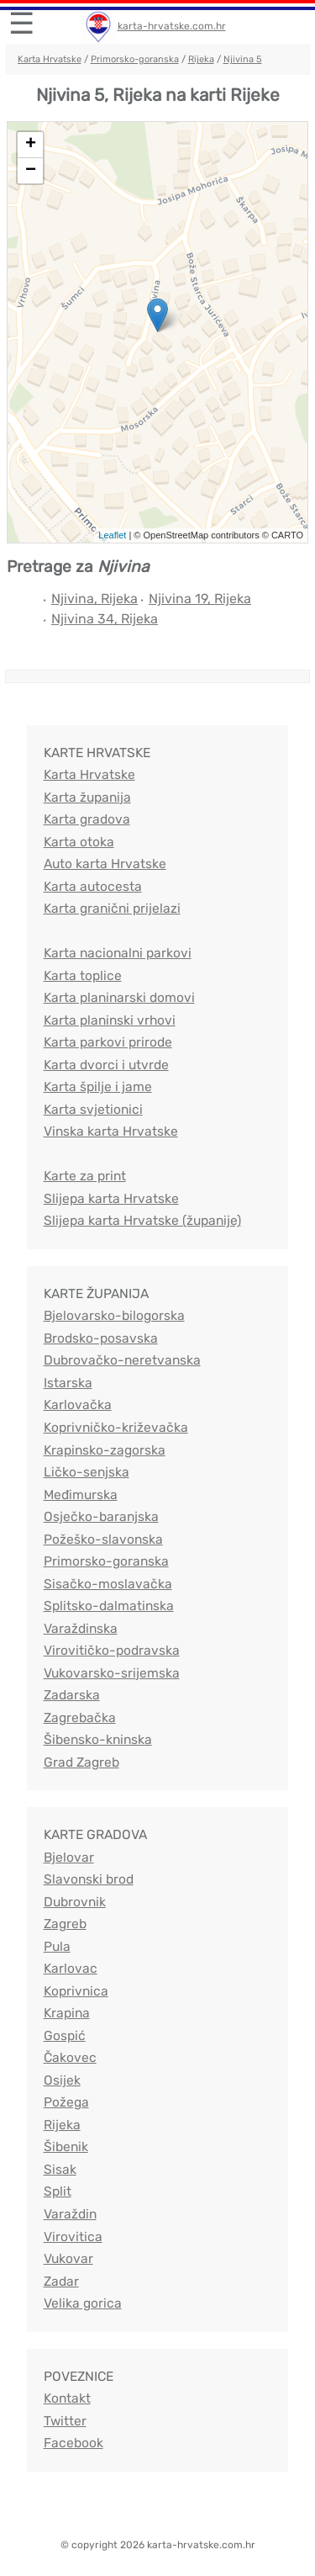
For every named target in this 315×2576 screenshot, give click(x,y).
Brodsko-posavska (101, 1338)
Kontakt (67, 2398)
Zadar (61, 2281)
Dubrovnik (75, 1902)
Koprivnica (76, 1991)
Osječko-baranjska (101, 1516)
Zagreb (65, 1924)
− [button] (30, 170)
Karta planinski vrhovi (110, 1020)
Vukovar (68, 2258)
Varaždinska (81, 1628)
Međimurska (81, 1495)
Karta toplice (83, 975)
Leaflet (112, 535)
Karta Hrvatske (49, 59)
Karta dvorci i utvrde (106, 1065)
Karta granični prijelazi (112, 908)
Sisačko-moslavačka (108, 1584)
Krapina (67, 2013)
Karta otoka (79, 842)
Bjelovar (69, 1857)
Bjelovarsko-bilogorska (114, 1315)
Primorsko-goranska (135, 59)
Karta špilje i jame (98, 1087)
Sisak (60, 2169)
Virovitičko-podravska (112, 1650)
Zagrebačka (80, 1717)
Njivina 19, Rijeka (200, 599)
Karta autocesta (93, 886)
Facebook (73, 2443)
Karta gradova (87, 819)
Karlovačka (78, 1405)
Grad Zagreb (81, 1762)
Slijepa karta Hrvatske (111, 1198)
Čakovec (70, 2057)
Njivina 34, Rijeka (104, 619)
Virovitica (73, 2237)
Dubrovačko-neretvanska (122, 1360)
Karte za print (85, 1176)
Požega (66, 2102)
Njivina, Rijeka (94, 599)
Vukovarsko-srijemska (112, 1673)
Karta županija (87, 797)
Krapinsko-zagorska (104, 1450)
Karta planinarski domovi (119, 997)
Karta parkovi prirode (108, 1042)
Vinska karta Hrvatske (111, 1131)
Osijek (62, 2080)
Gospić (65, 2035)
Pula (57, 1946)
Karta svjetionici (93, 1109)
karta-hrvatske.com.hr (172, 26)
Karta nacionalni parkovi (118, 953)
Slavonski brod (89, 1879)
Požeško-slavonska (103, 1539)
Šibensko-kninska (98, 1739)
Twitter (65, 2421)
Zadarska (72, 1695)
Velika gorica (83, 2303)
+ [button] (30, 144)
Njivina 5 (242, 59)
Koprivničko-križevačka (116, 1427)
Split (57, 2191)
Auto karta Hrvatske (105, 864)
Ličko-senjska (86, 1472)
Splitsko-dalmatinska (109, 1606)
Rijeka (201, 59)
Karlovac (70, 1968)
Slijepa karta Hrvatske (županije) (142, 1220)
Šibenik (66, 2147)
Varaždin (70, 2214)
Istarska (68, 1383)
